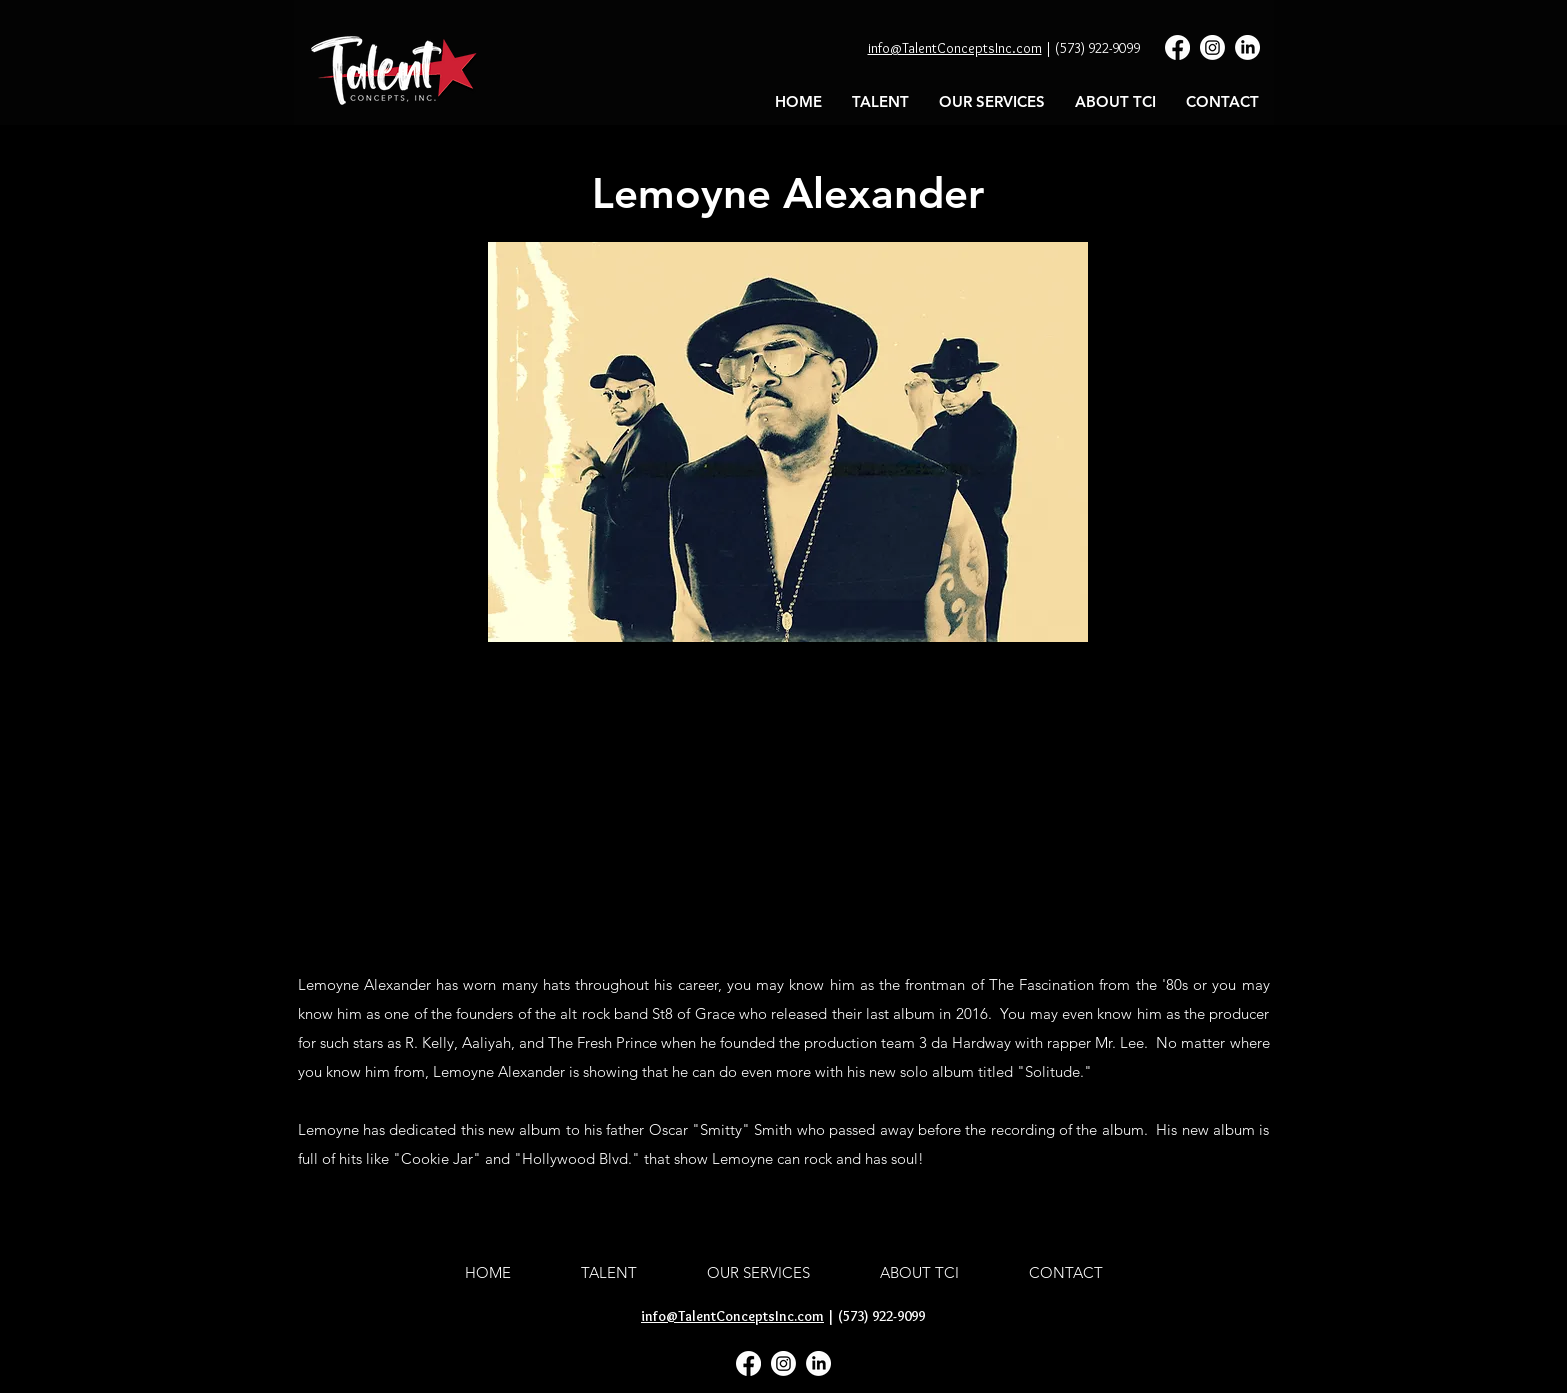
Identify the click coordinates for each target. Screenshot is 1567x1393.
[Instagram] (1212, 47)
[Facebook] (1177, 47)
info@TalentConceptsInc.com (955, 48)
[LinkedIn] (1247, 47)
